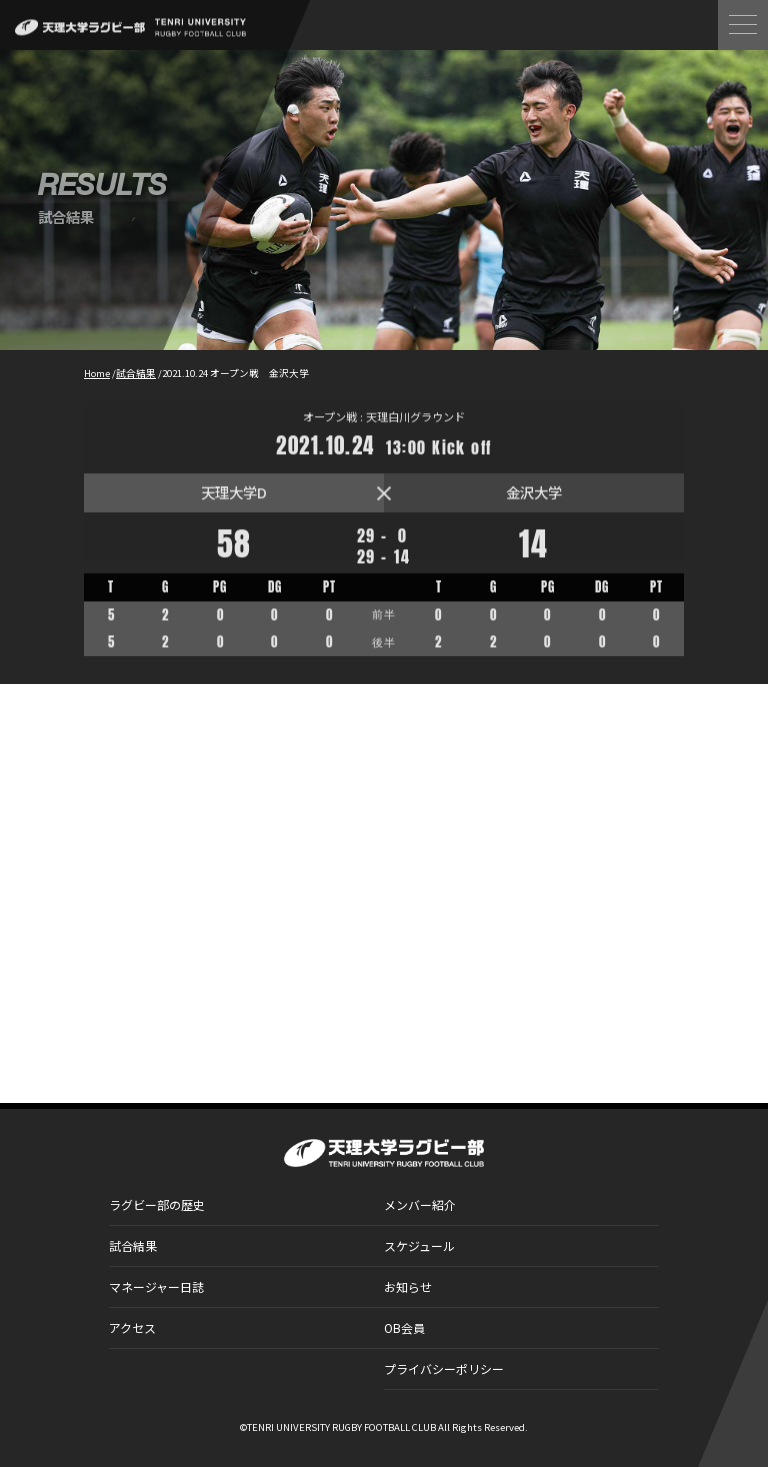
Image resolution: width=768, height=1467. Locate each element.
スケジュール (419, 1245)
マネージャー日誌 (156, 1286)
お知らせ (408, 1286)
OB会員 (404, 1327)
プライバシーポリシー (444, 1368)
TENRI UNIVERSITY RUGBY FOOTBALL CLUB (341, 1427)
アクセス (132, 1327)
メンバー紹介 (420, 1204)
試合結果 (133, 1245)
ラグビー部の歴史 (157, 1204)
